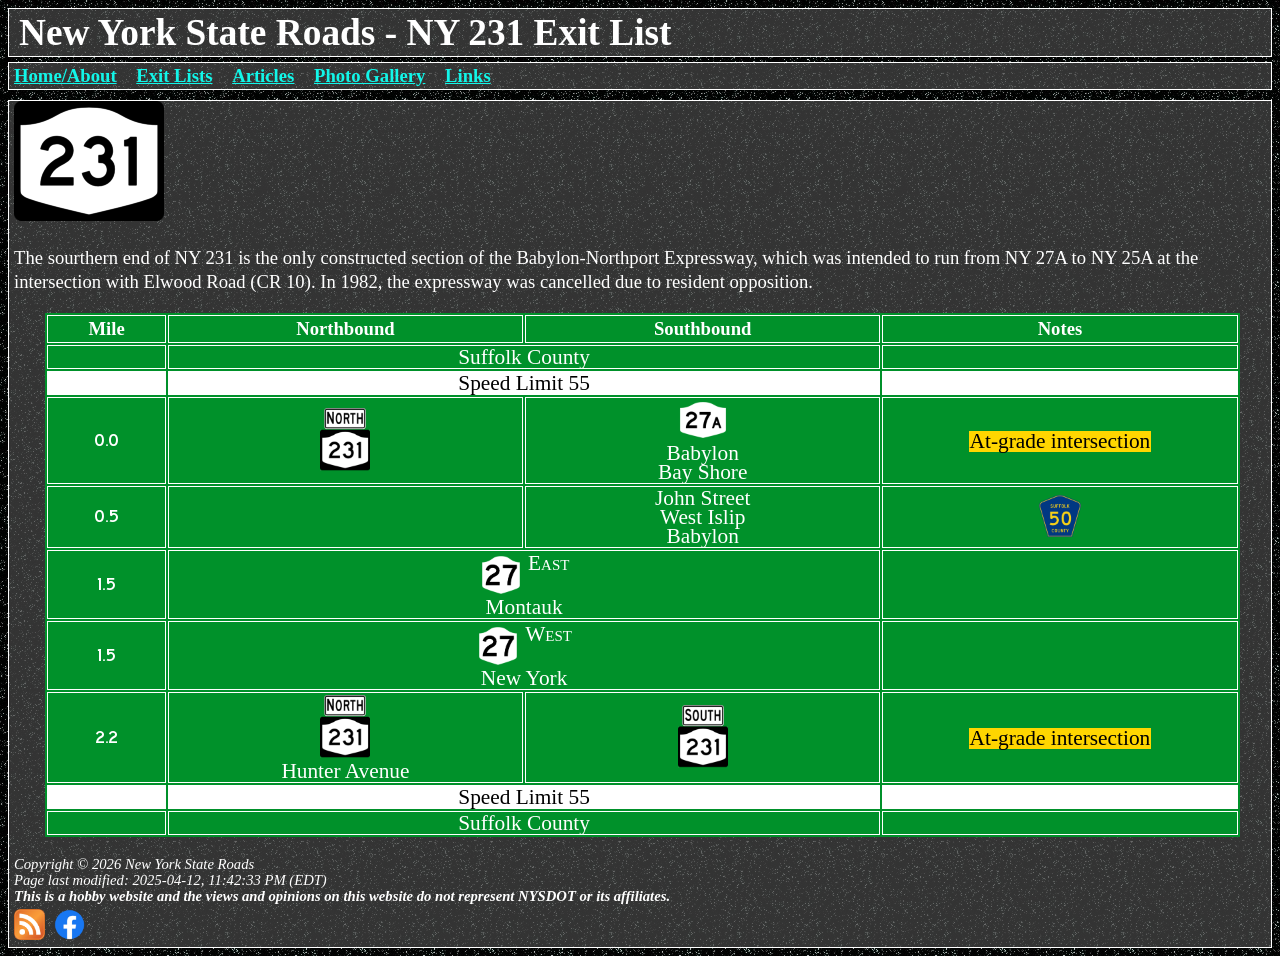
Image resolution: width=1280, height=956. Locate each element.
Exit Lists (174, 75)
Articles (263, 75)
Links (468, 75)
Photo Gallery (369, 75)
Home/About (65, 75)
